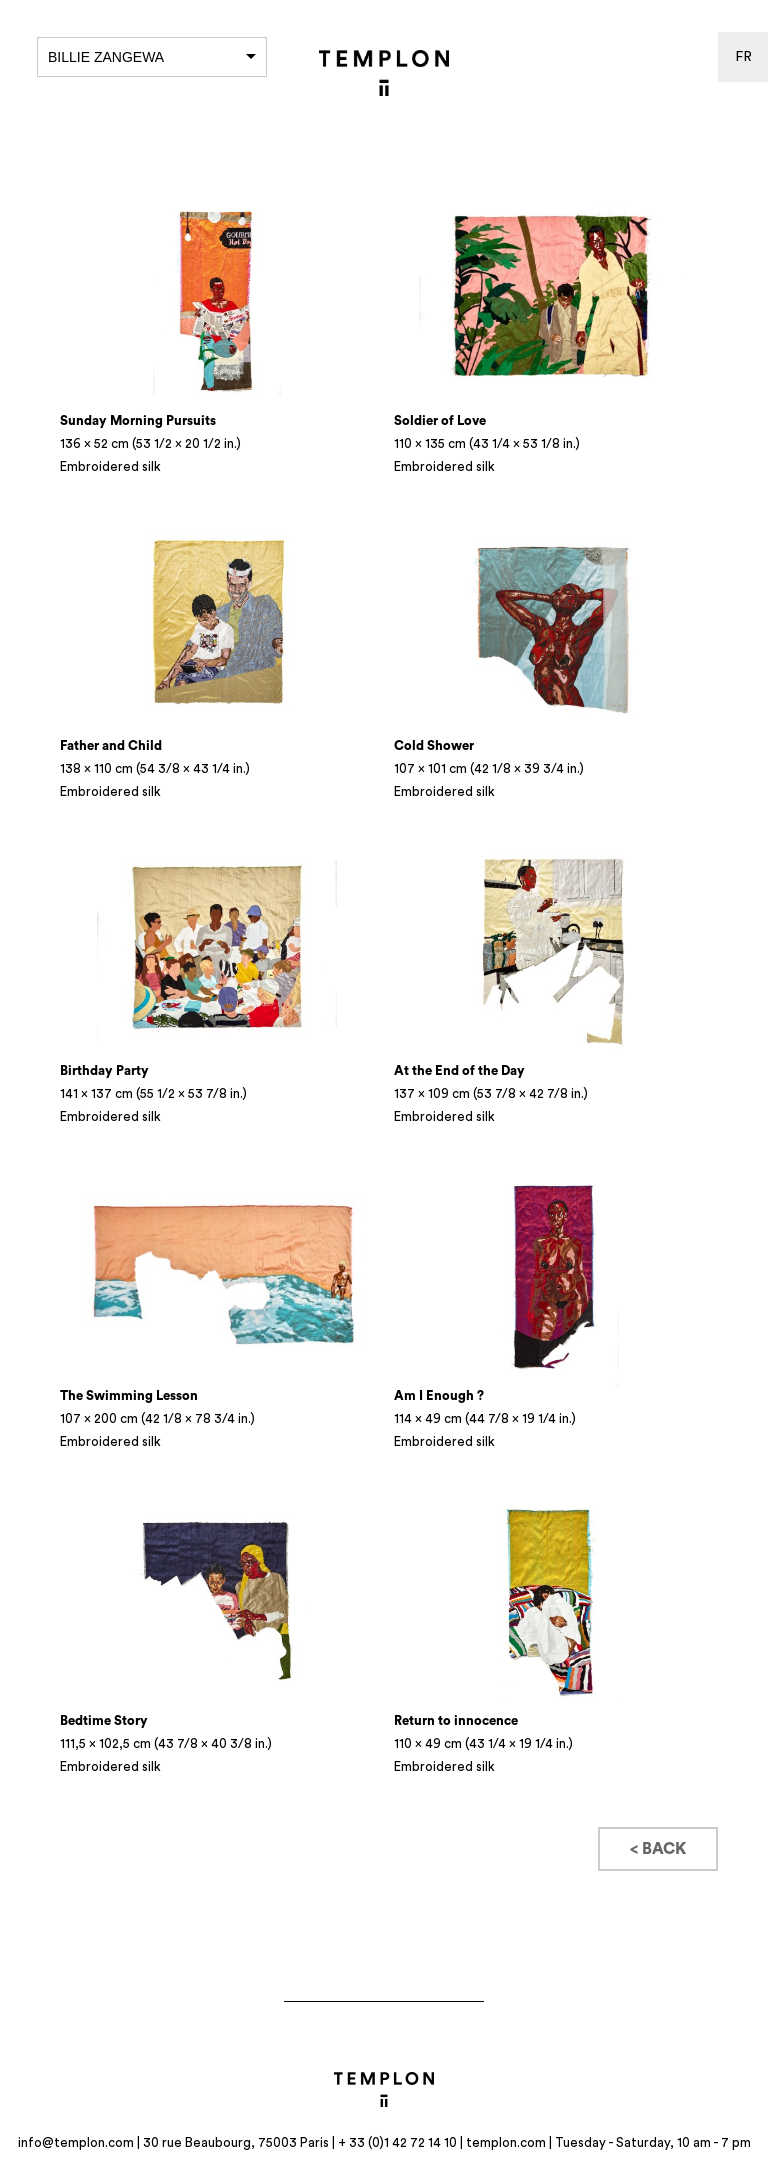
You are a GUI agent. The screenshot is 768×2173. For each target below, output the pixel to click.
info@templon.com (76, 2142)
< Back (658, 1849)
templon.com (506, 2142)
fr (743, 57)
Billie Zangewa (152, 57)
